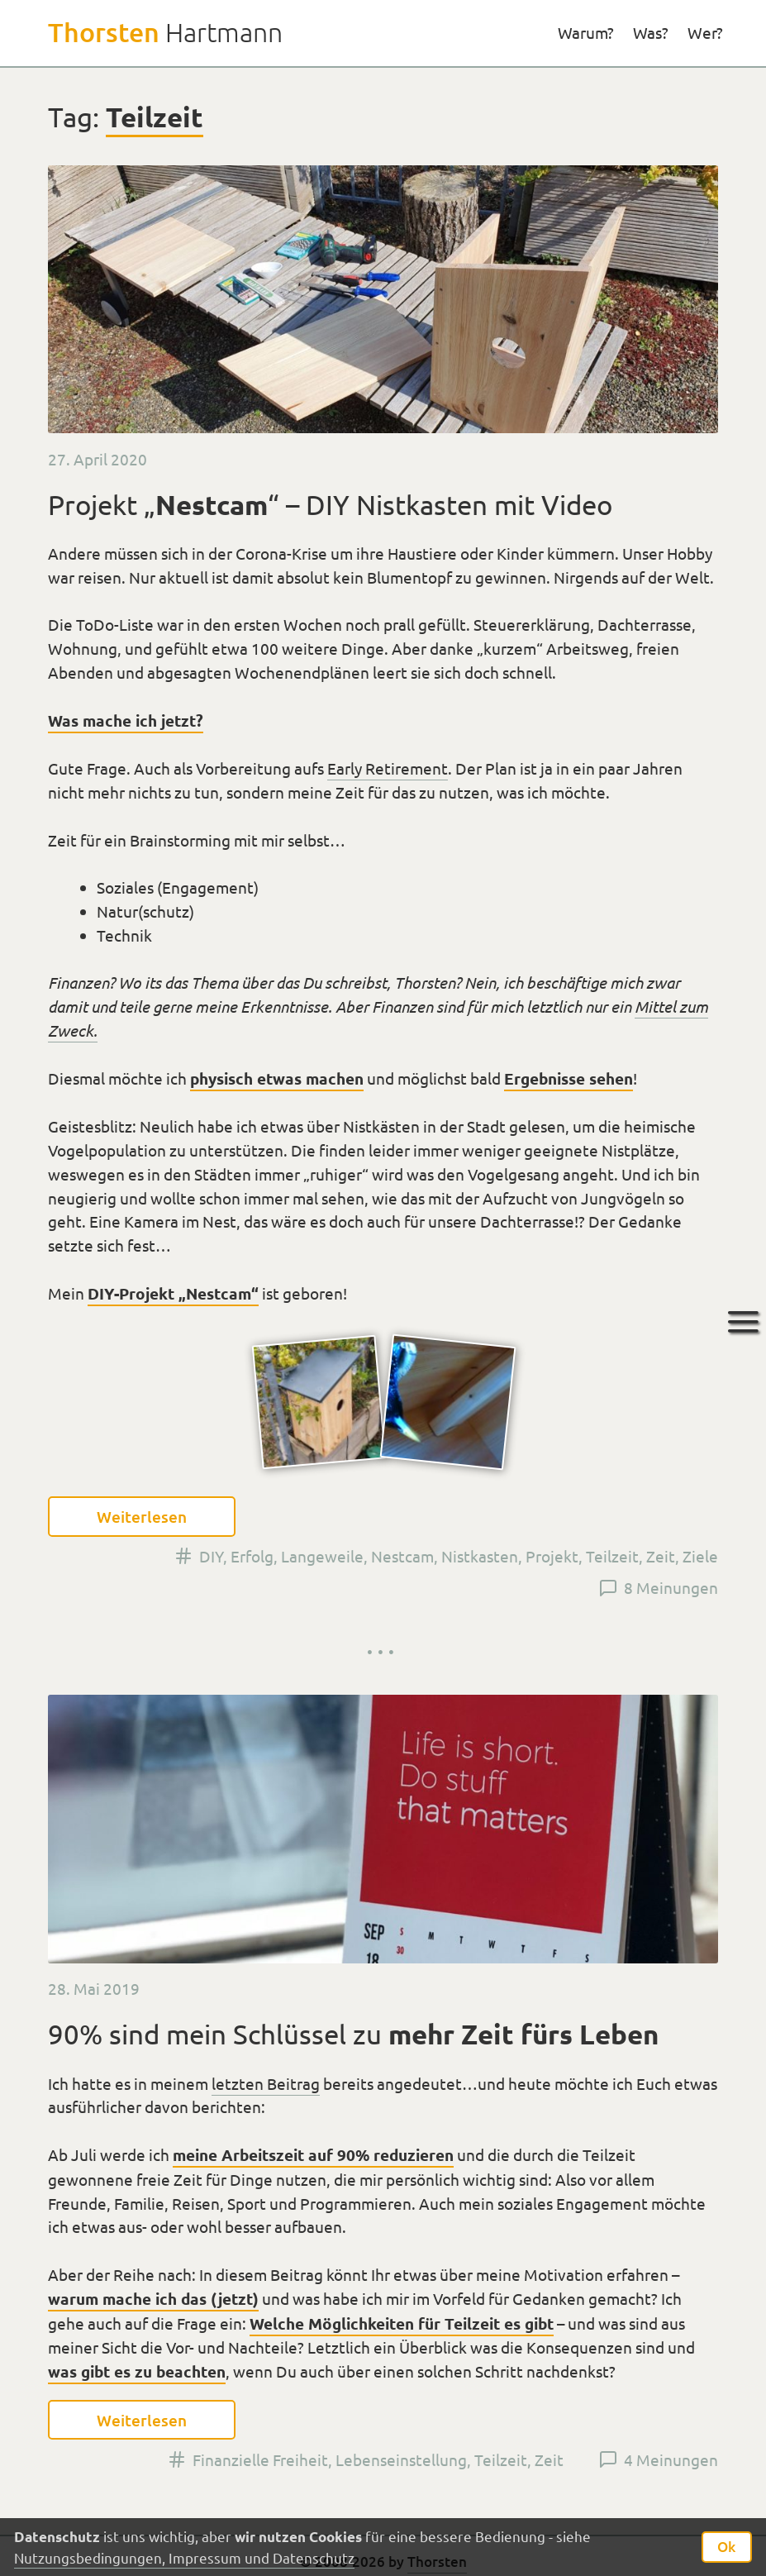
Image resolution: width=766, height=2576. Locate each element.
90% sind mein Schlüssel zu (353, 2033)
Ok (726, 2546)
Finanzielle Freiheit (260, 2459)
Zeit (660, 1556)
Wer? (705, 32)
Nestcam (402, 1556)
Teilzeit (612, 1556)
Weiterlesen (142, 1516)
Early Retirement (387, 768)
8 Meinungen (671, 1587)
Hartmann (165, 32)
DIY (211, 1556)
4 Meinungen (671, 2459)
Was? (650, 32)
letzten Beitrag (266, 2083)
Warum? (586, 32)
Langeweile (322, 1556)
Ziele (700, 1556)
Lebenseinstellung (401, 2459)
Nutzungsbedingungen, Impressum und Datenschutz (184, 2557)
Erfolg (252, 1556)
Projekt (552, 1556)
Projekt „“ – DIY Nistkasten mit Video (330, 504)
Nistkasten (479, 1556)
